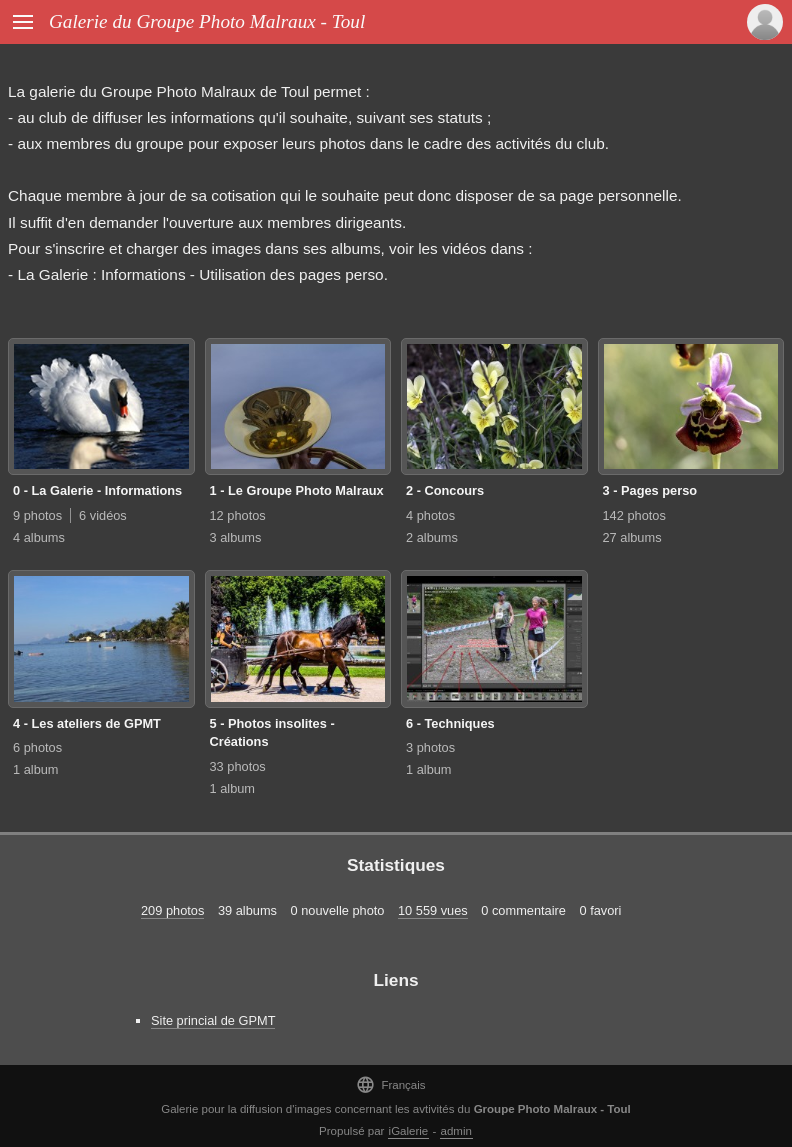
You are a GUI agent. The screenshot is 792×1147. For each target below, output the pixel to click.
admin (456, 1131)
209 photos (172, 910)
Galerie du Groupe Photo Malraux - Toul (207, 21)
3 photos (430, 747)
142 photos (634, 515)
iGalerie (409, 1131)
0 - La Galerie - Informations (97, 490)
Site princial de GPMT (213, 1020)
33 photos (238, 766)
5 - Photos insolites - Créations (272, 733)
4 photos (430, 515)
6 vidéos (103, 515)
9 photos (37, 515)
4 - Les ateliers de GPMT (87, 723)
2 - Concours (445, 490)
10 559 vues (433, 910)
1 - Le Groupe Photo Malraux (297, 490)
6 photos (37, 747)
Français (390, 1084)
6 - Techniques (450, 723)
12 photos (238, 515)
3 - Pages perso (650, 490)
